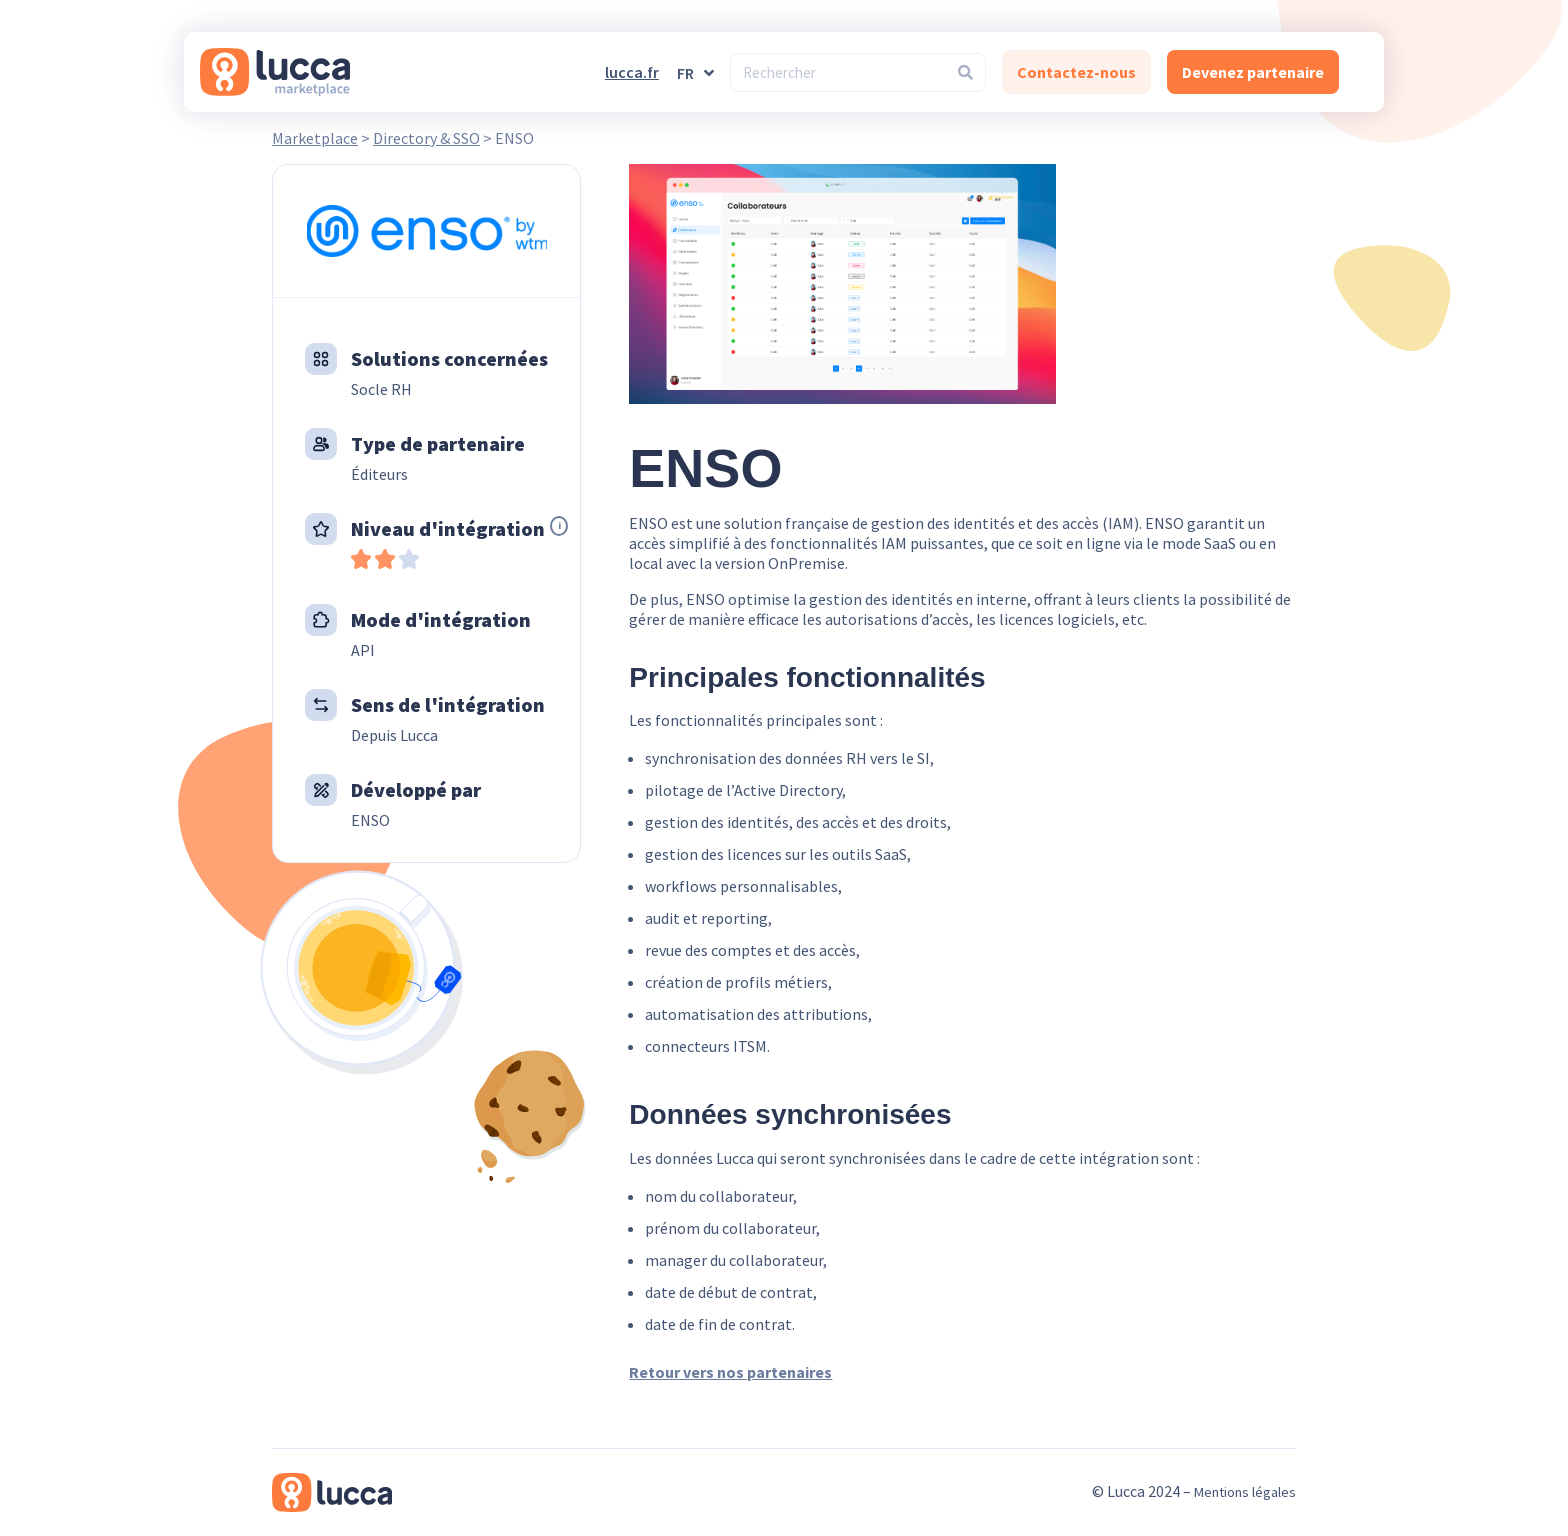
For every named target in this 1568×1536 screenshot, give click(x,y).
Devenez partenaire (1253, 72)
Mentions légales (1245, 1492)
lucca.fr (632, 72)
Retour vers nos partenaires (730, 1372)
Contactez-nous (1076, 72)
